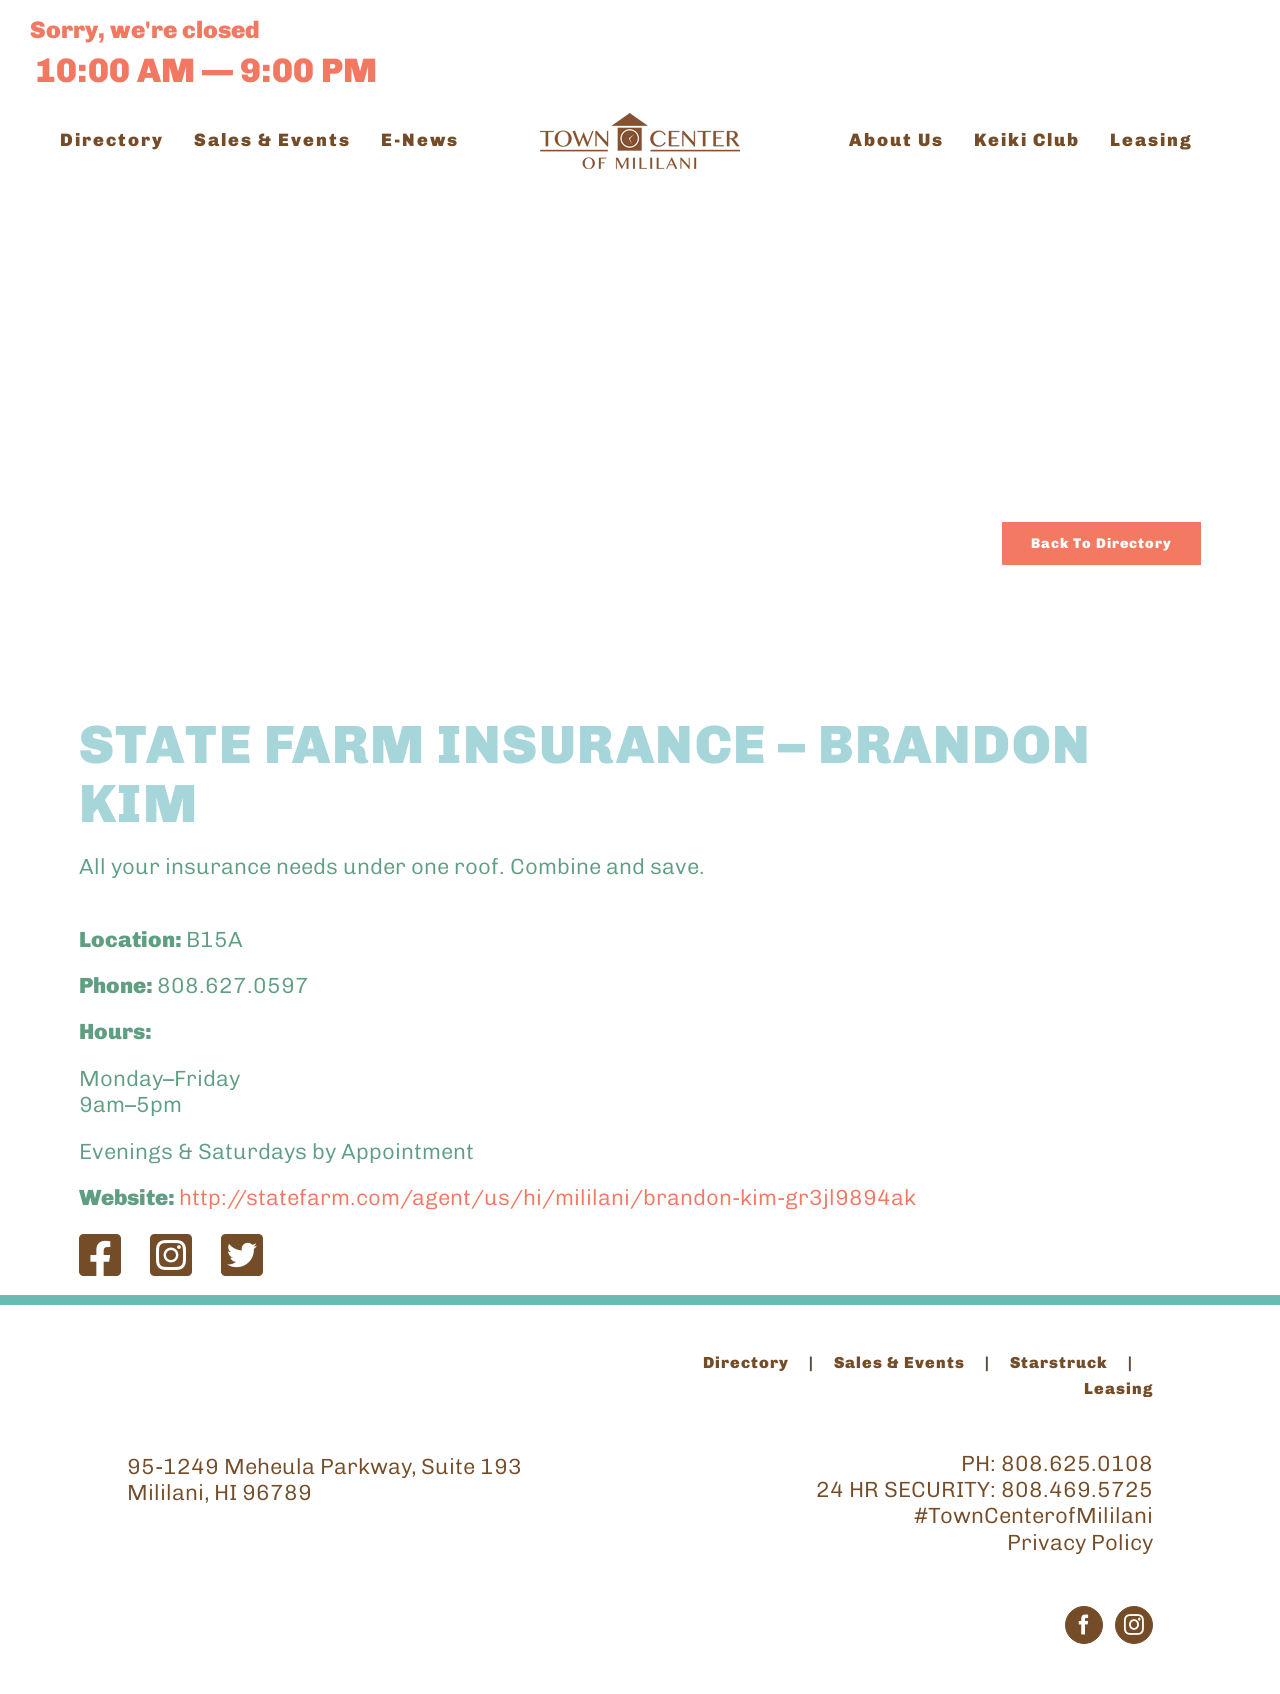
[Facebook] (1084, 1625)
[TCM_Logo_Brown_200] (640, 123)
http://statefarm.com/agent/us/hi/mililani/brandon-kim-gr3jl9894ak (547, 1197)
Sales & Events (899, 1362)
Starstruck (1059, 1362)
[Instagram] (1134, 1625)
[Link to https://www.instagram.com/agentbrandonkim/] (171, 1255)
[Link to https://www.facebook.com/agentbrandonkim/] (100, 1255)
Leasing (1118, 1388)
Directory (746, 1362)
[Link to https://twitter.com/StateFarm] (242, 1255)
